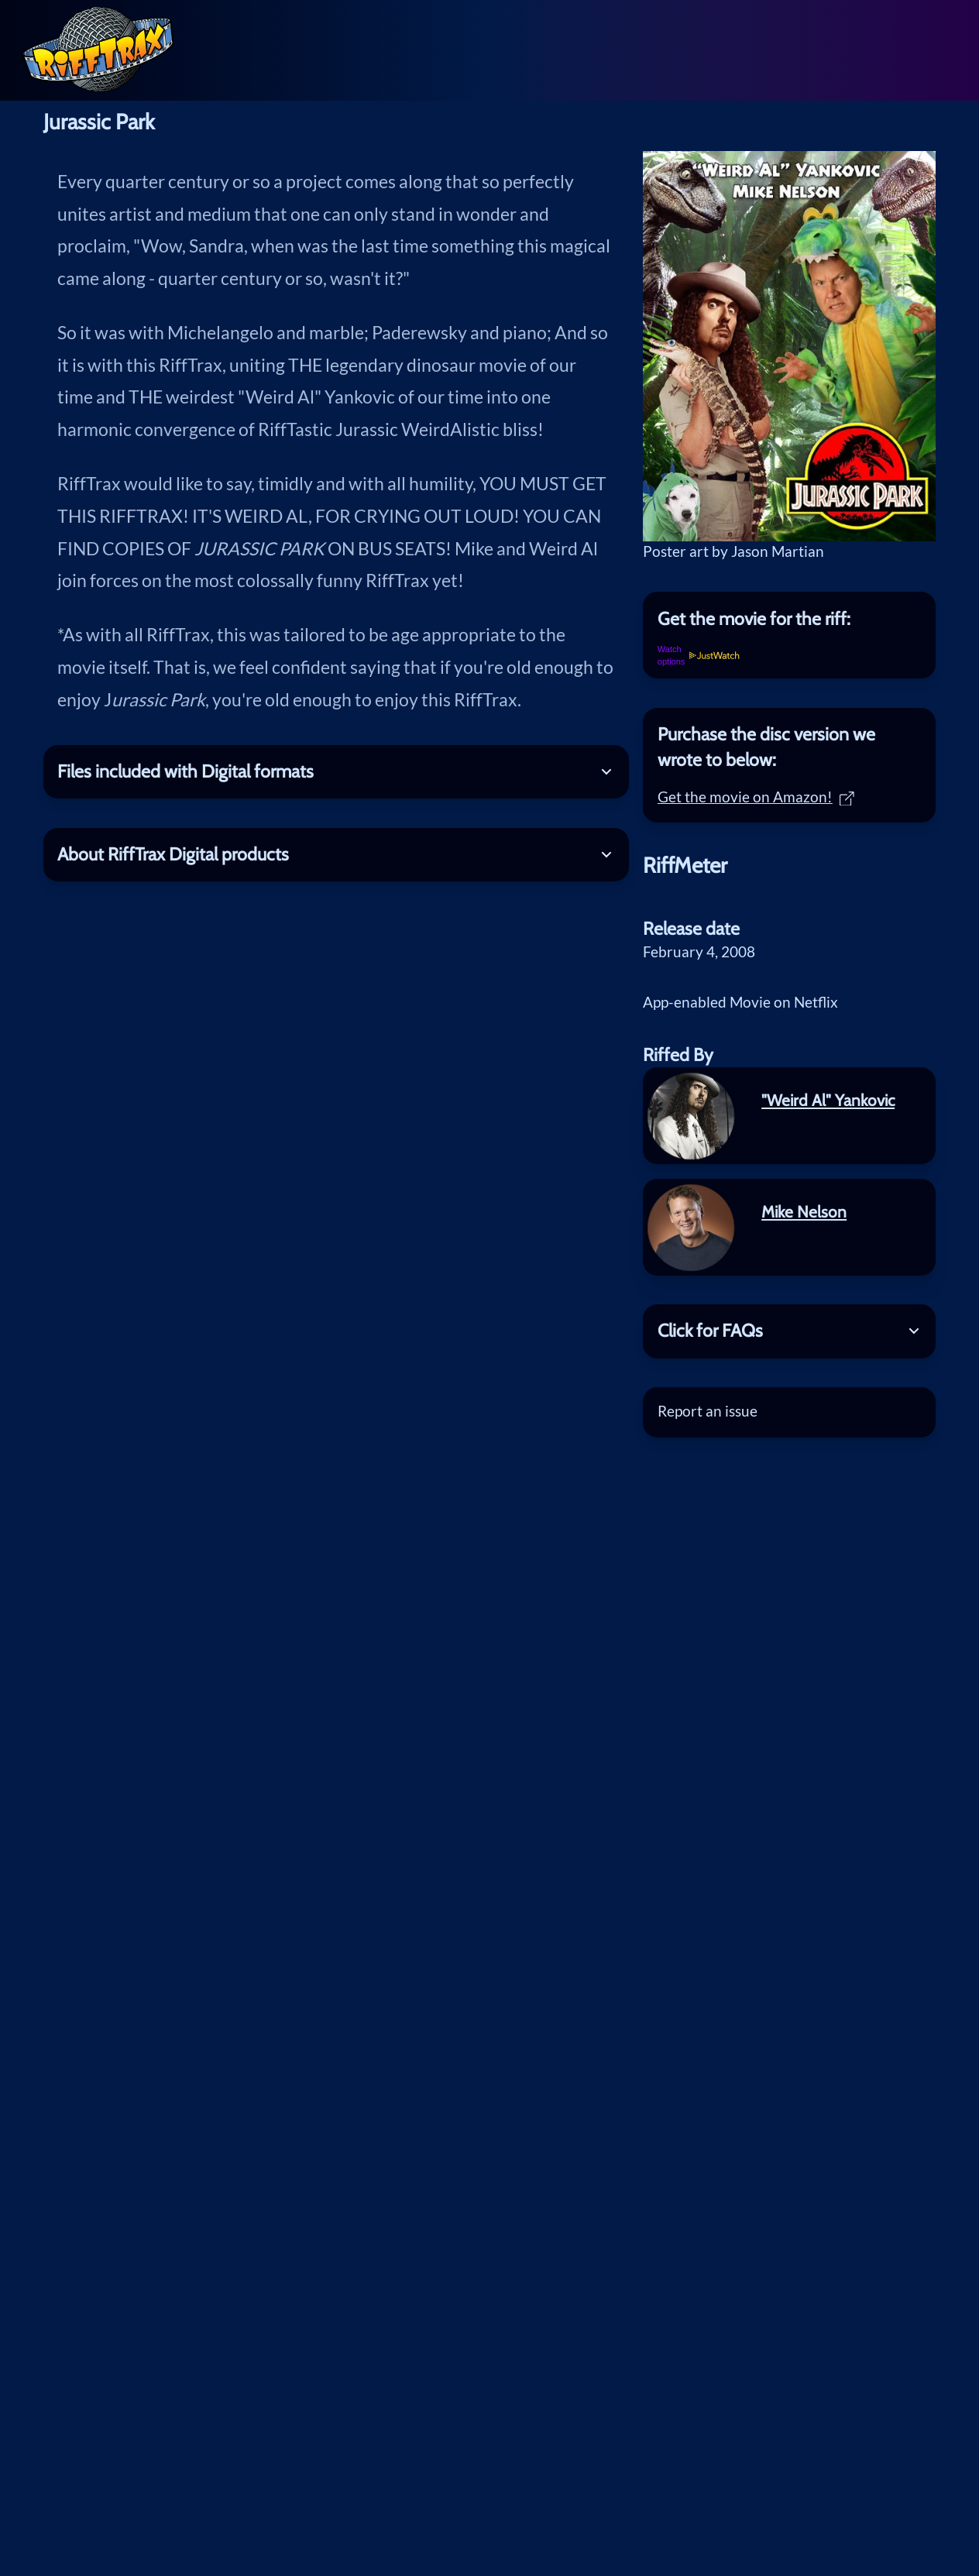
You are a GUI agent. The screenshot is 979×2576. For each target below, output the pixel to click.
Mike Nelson (804, 1211)
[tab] (789, 619)
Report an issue (707, 1411)
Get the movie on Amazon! (756, 796)
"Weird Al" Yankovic (828, 1100)
